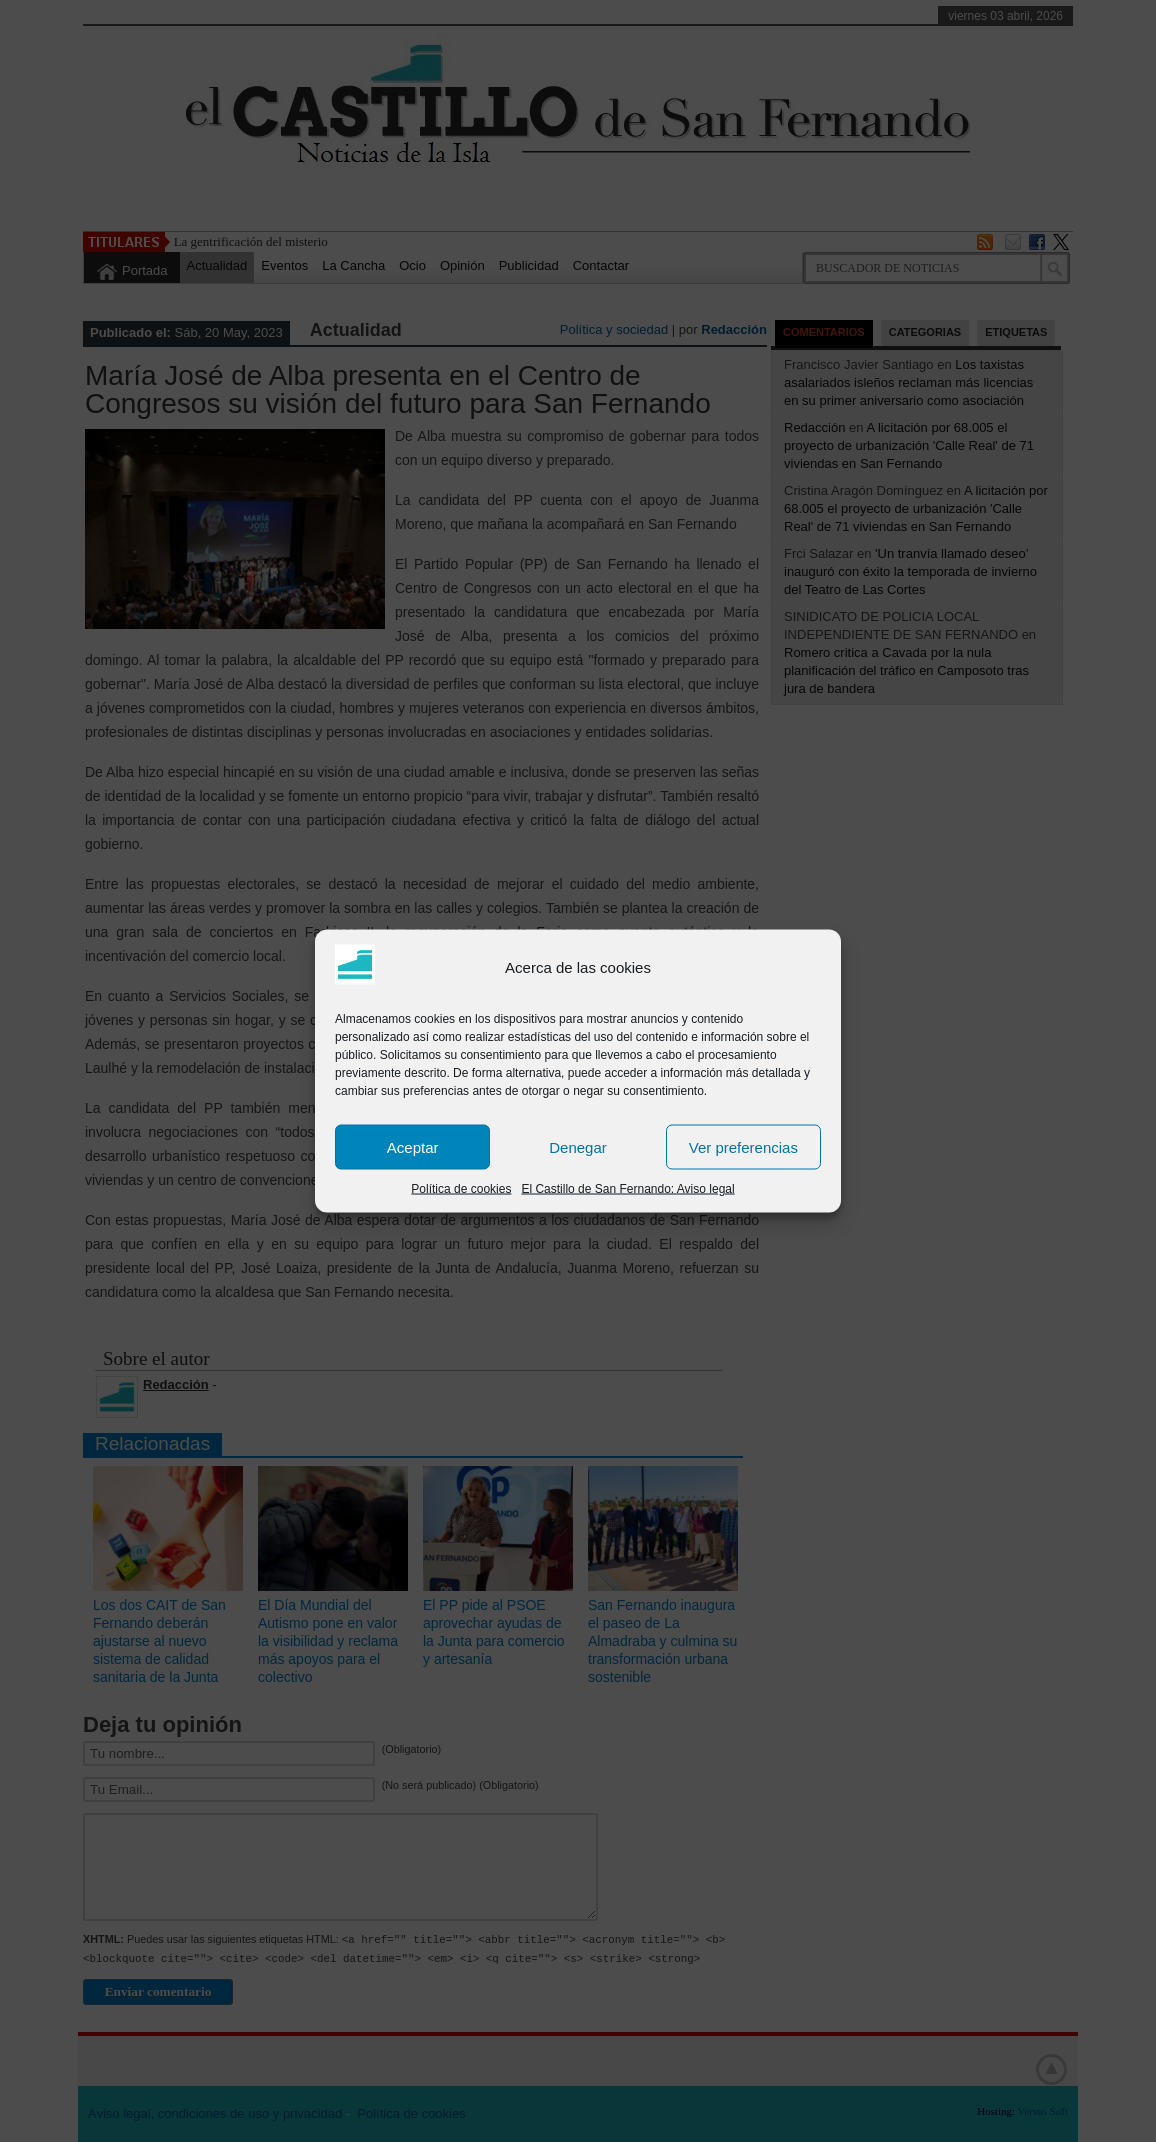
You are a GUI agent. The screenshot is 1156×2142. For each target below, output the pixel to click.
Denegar (578, 1146)
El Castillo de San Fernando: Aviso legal (627, 1189)
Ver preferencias (743, 1146)
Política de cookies (461, 1189)
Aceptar (413, 1146)
